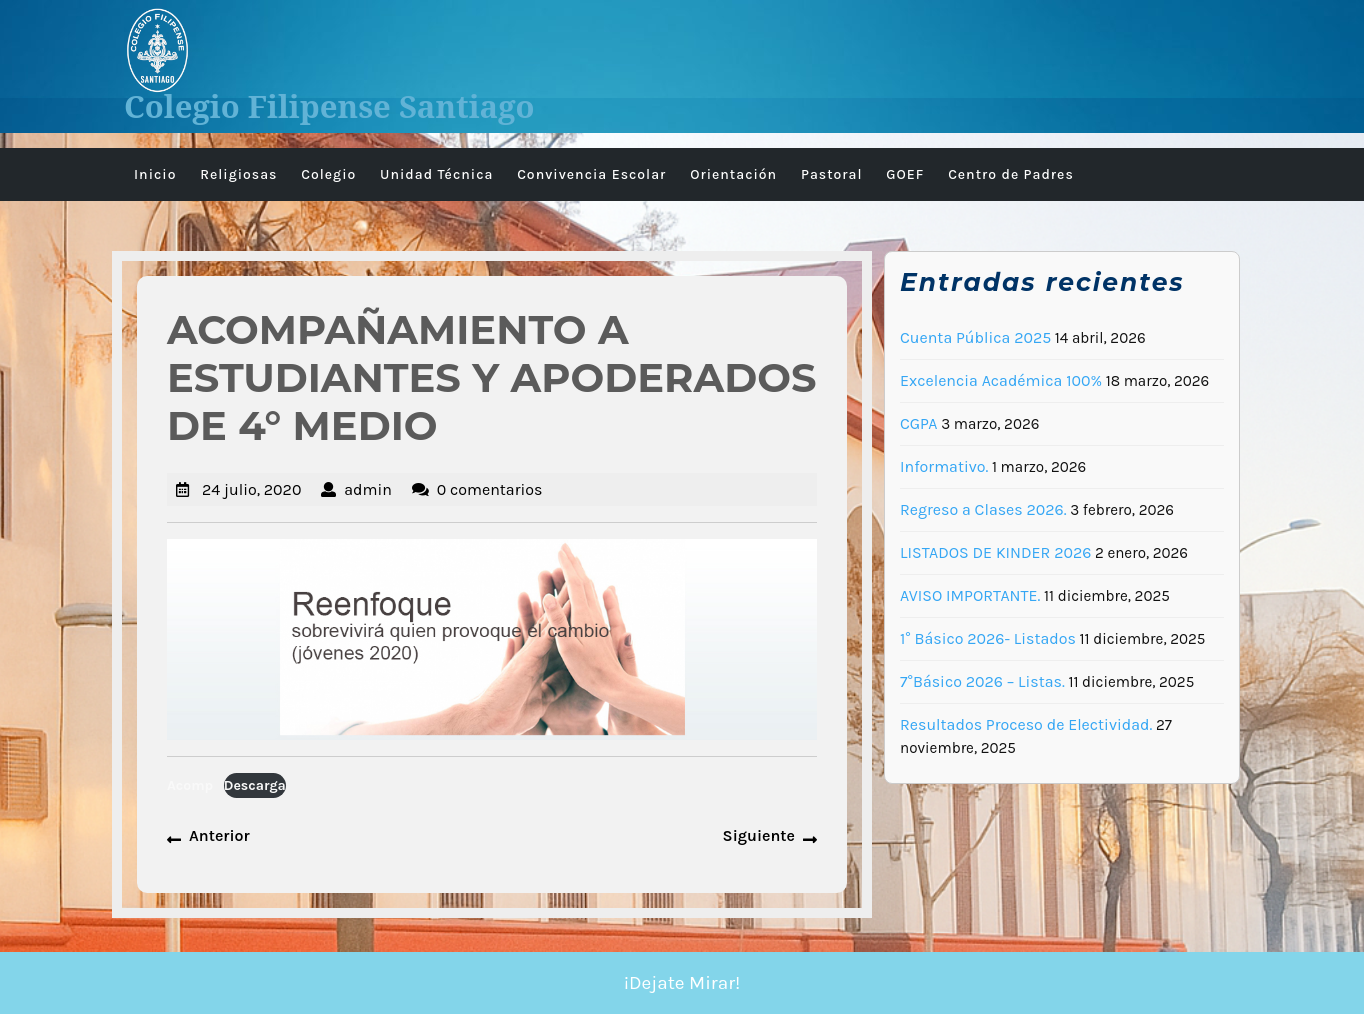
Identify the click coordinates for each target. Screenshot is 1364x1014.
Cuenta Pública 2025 (975, 337)
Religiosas (238, 174)
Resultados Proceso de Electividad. (1026, 724)
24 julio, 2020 (251, 489)
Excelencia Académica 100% (1001, 380)
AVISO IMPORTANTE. (970, 595)
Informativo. (944, 466)
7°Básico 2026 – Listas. (982, 681)
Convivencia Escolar (591, 174)
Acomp (190, 785)
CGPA (919, 423)
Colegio (328, 174)
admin (368, 489)
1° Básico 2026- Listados (988, 638)
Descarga (255, 785)
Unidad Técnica (436, 174)
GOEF (905, 174)
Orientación (733, 174)
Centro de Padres (1011, 174)
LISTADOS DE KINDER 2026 (995, 552)
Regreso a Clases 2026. (983, 509)
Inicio (155, 174)
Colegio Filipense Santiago (329, 106)
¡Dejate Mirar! (682, 983)
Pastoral (832, 174)
